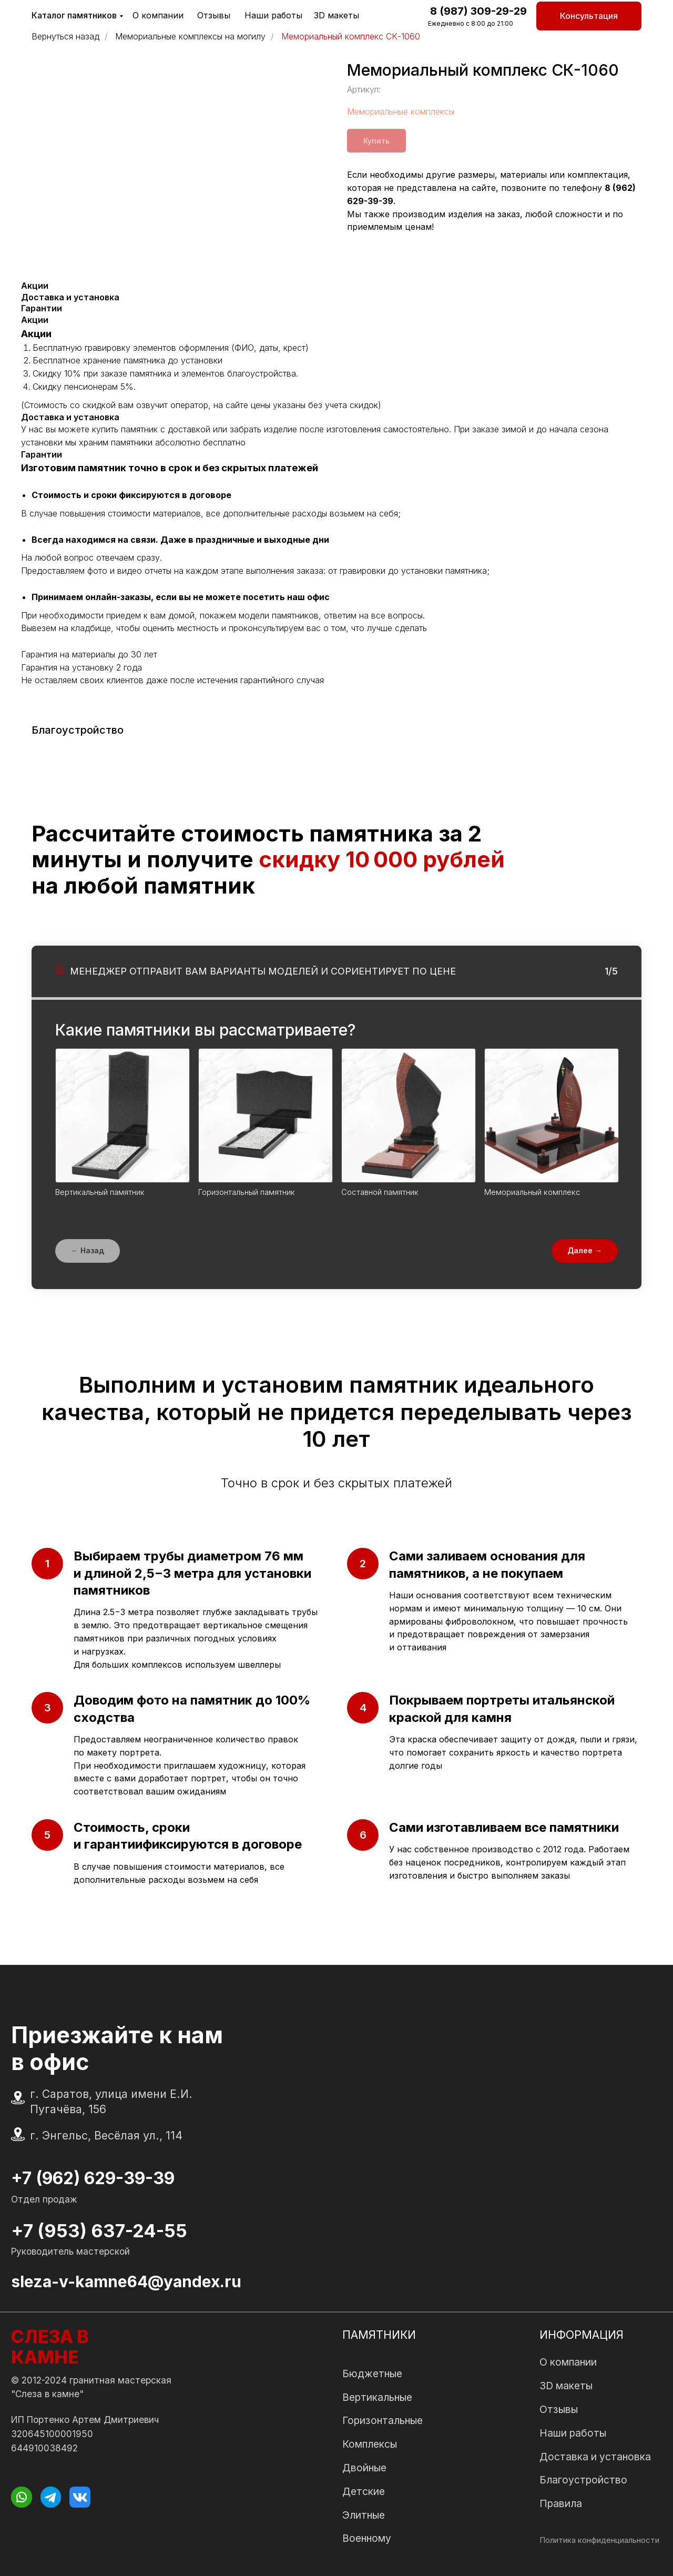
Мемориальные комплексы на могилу (190, 37)
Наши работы (273, 15)
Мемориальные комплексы (400, 111)
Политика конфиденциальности (599, 2540)
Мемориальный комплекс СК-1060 (350, 37)
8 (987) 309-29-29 (478, 11)
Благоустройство (583, 2479)
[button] (588, 16)
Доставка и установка (595, 2456)
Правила (560, 2503)
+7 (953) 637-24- (87, 2231)
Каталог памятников (74, 15)
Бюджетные (372, 2373)
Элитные (363, 2515)
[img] (21, 2497)
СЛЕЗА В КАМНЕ (50, 2347)
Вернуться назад (65, 37)
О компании (157, 15)
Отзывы (213, 15)
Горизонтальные (382, 2420)
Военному (366, 2538)
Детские (363, 2491)
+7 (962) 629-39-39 (93, 2178)
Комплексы (369, 2444)
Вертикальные (377, 2397)
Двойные (364, 2467)
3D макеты (336, 15)
